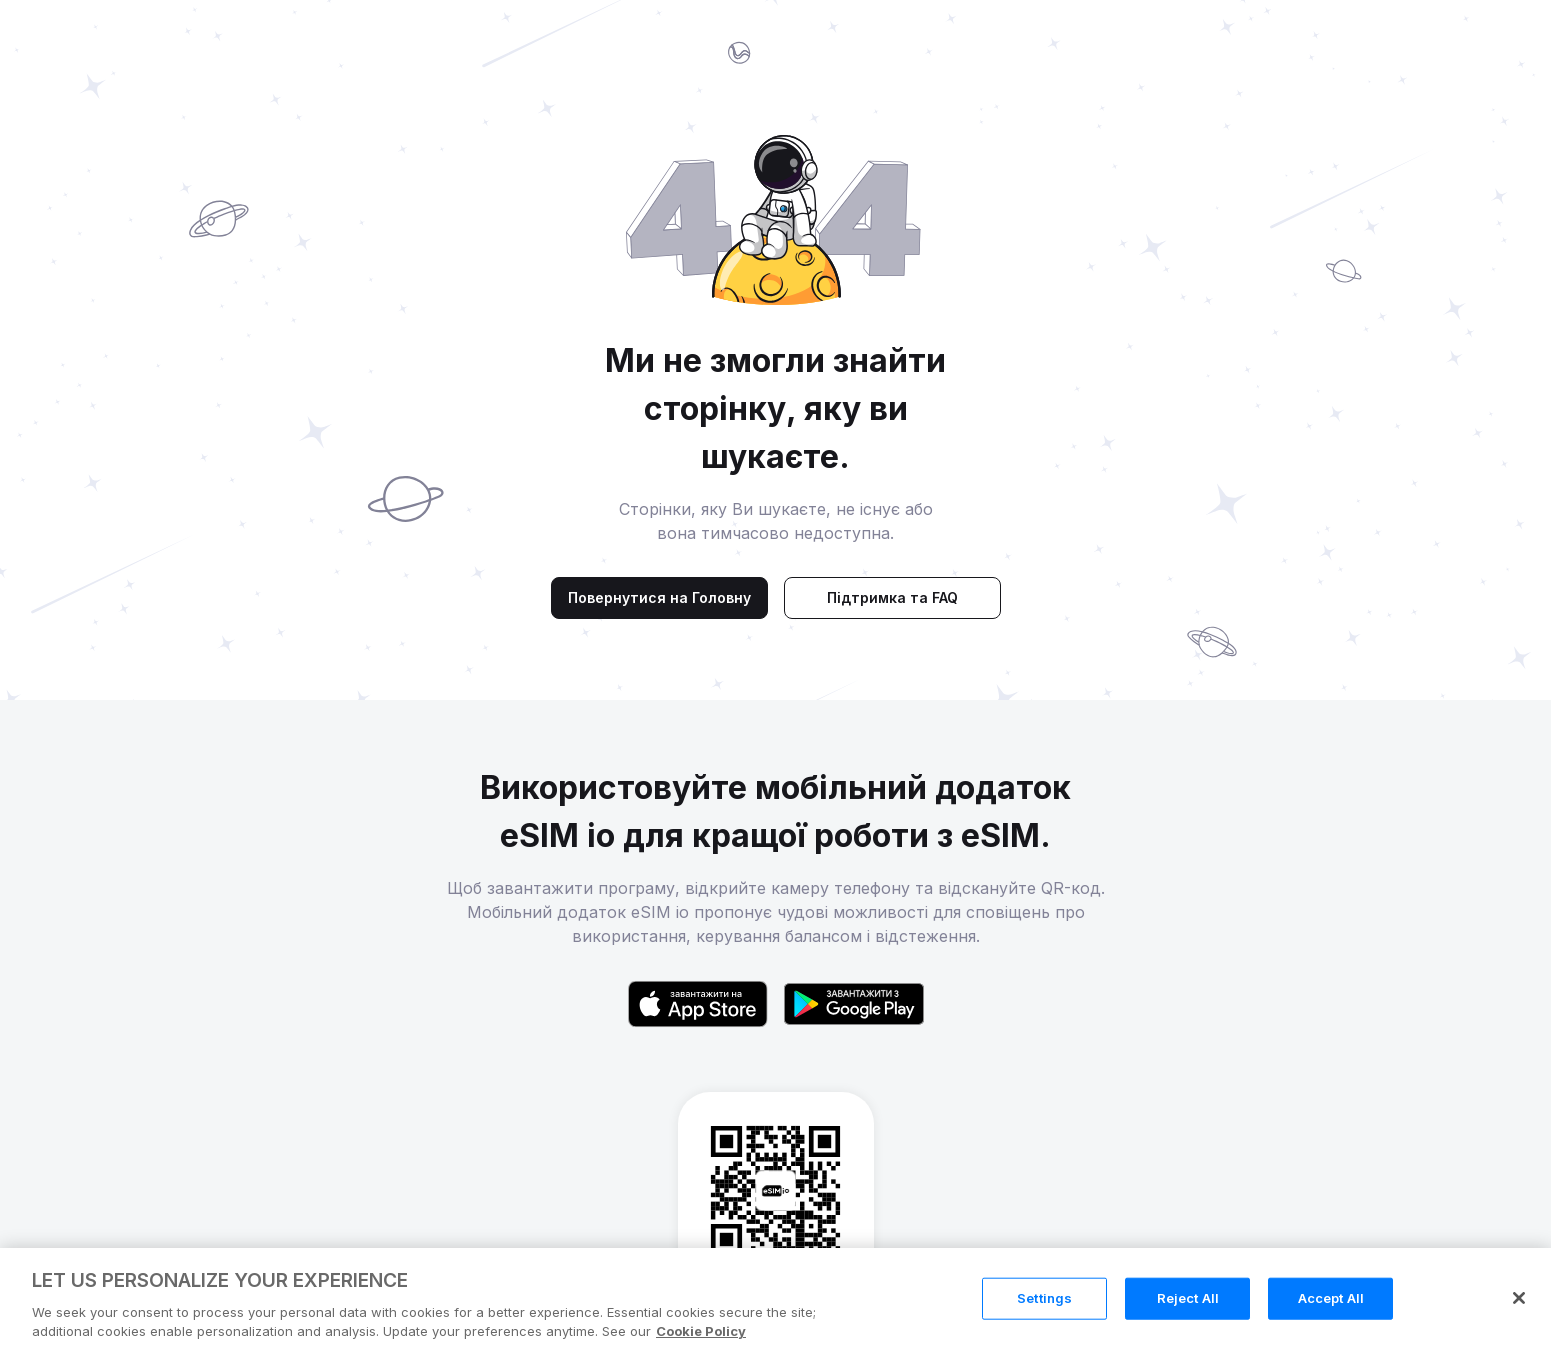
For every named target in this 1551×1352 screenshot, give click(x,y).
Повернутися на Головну (659, 597)
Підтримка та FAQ (892, 597)
